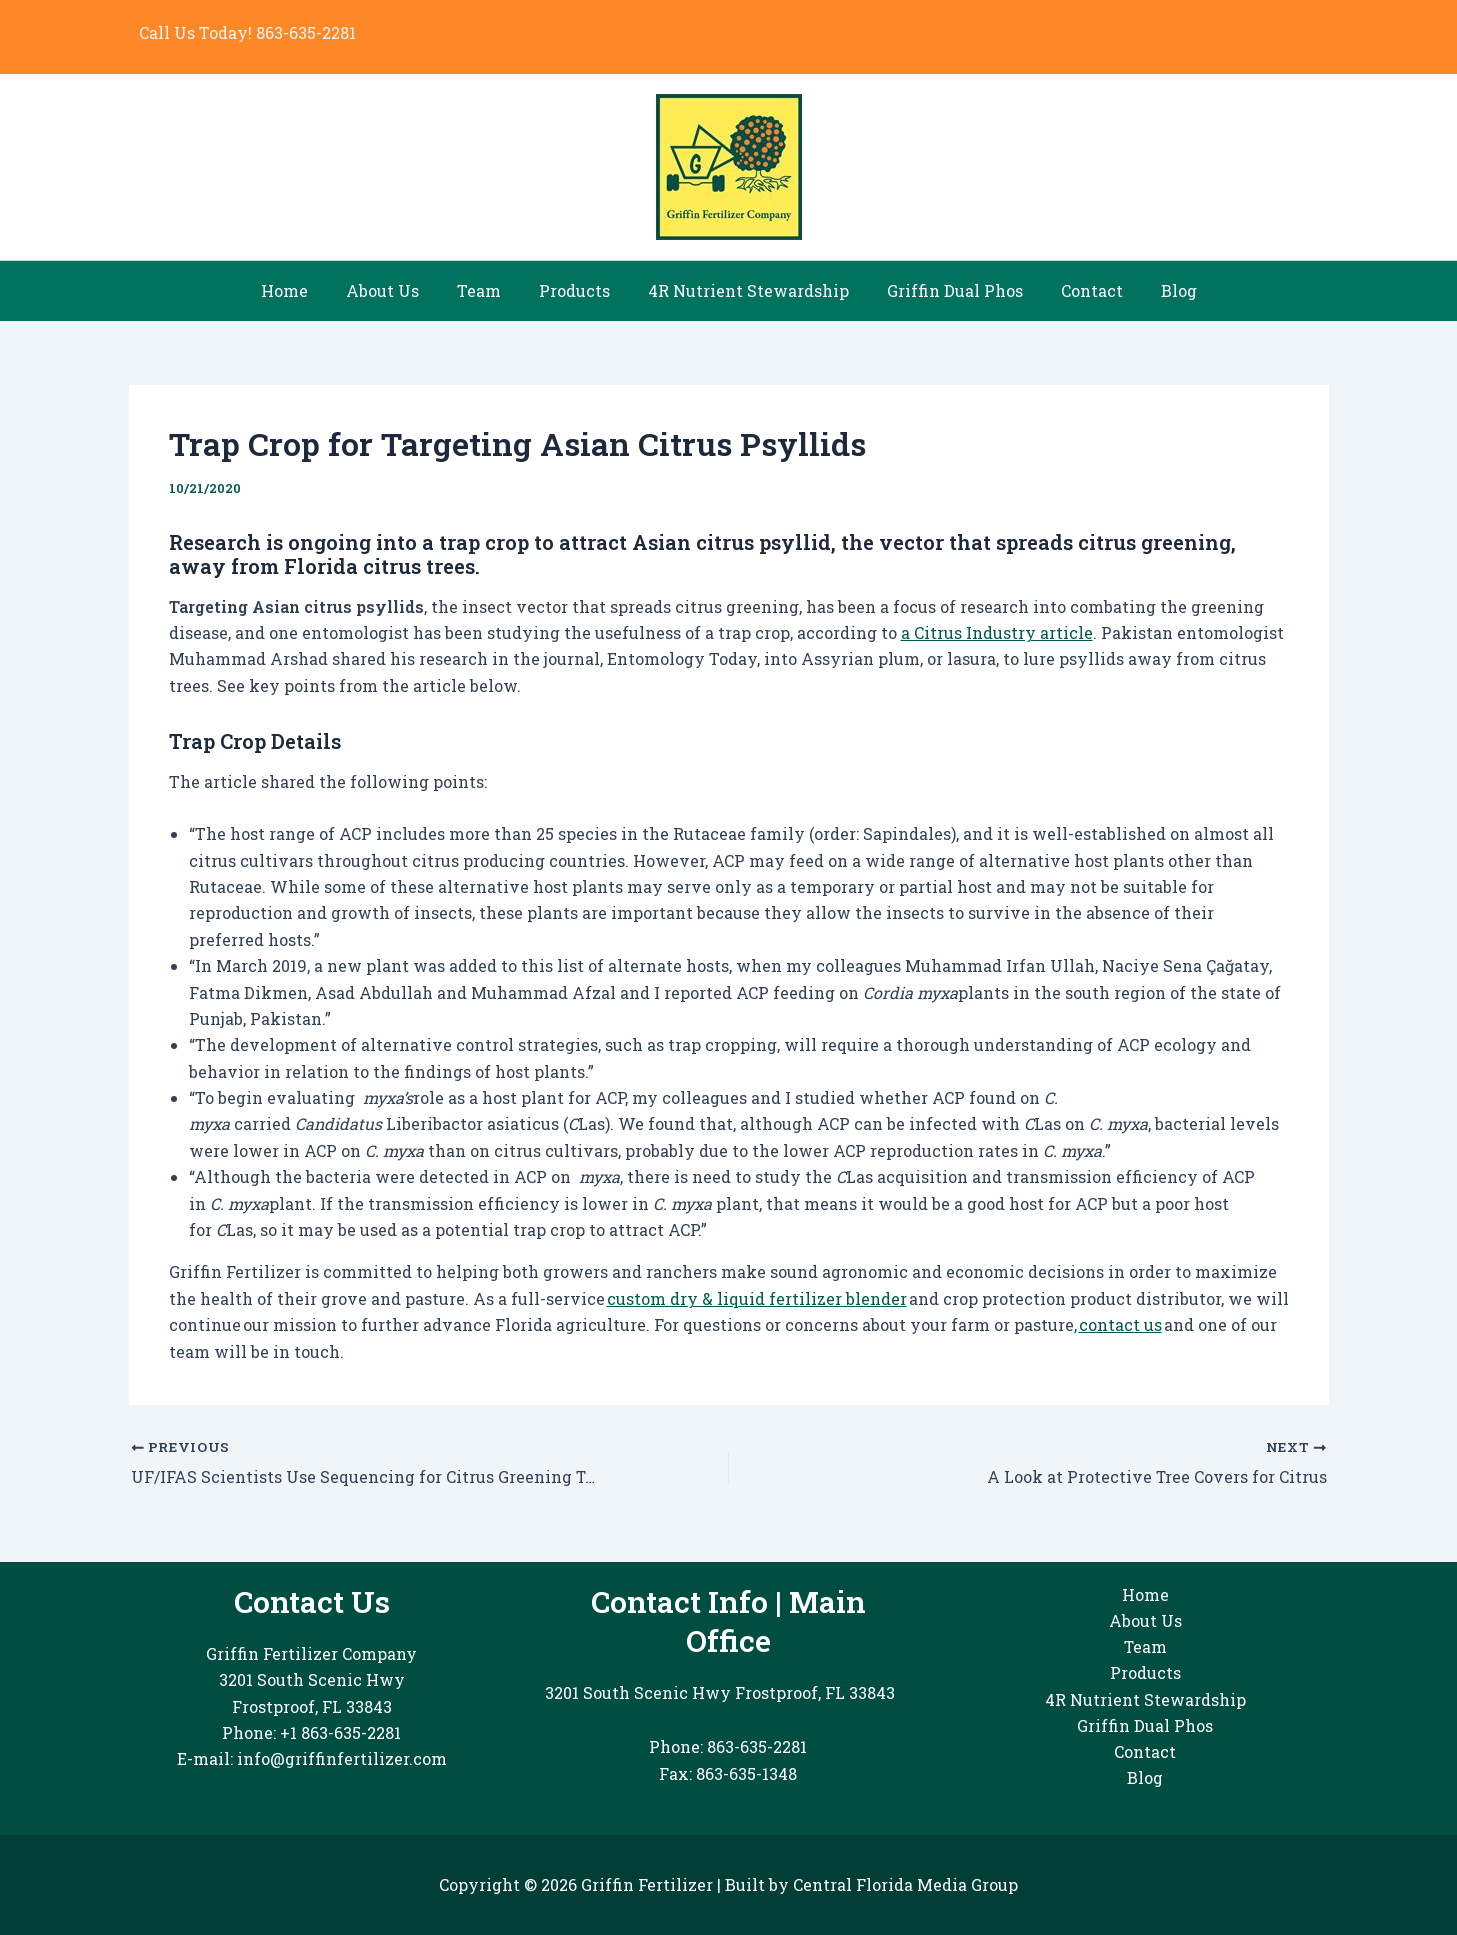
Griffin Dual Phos (946, 290)
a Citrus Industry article (997, 632)
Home (305, 290)
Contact (1077, 290)
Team (488, 290)
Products (577, 290)
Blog (1158, 290)
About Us (397, 290)
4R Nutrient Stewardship (745, 290)
